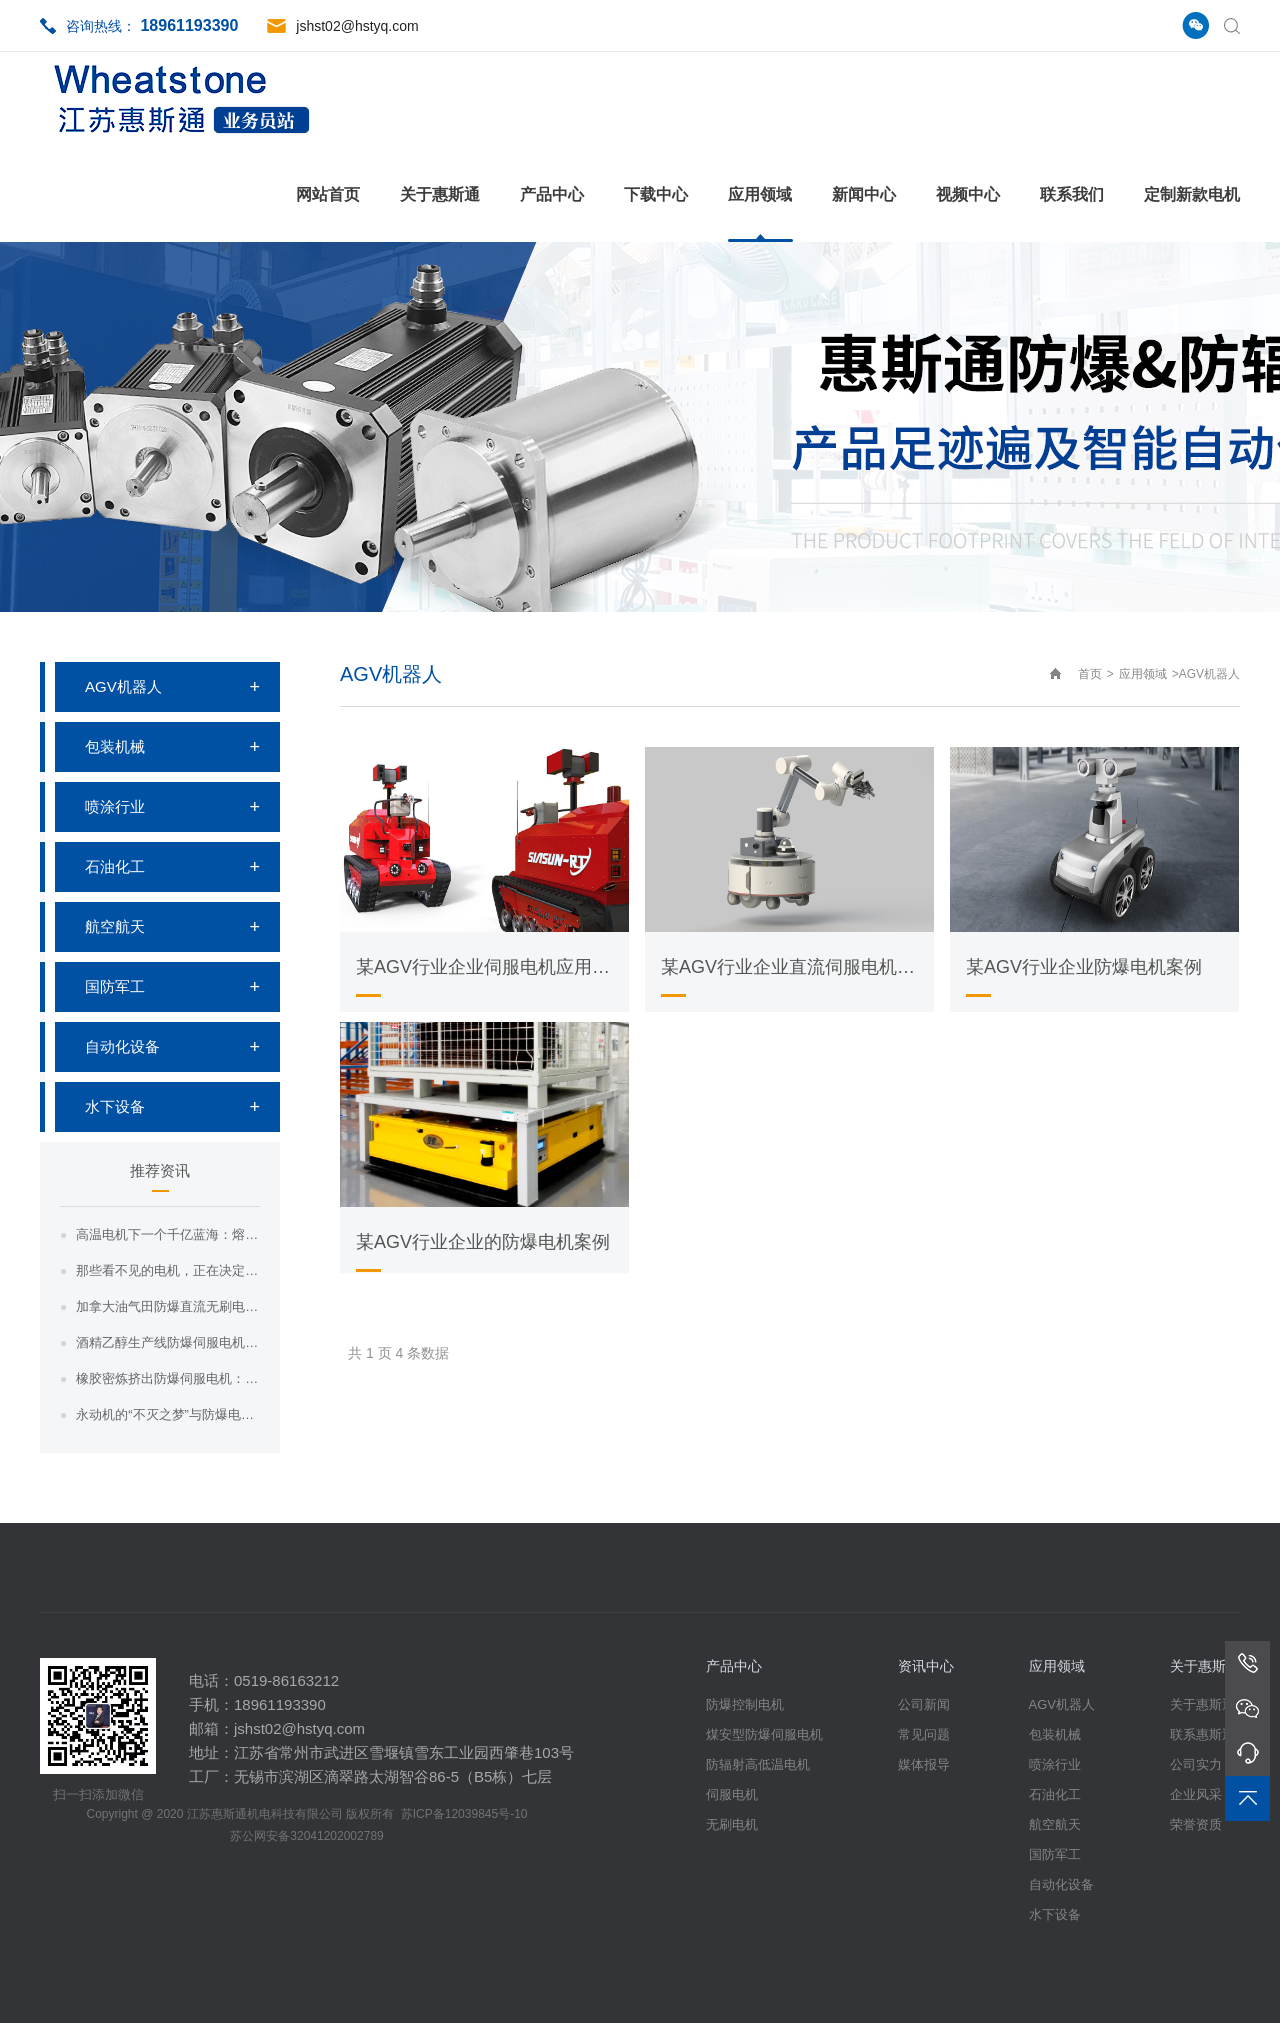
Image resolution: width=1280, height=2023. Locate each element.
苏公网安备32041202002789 (306, 1836)
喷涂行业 (115, 806)
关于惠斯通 (440, 194)
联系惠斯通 (1202, 1734)
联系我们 (1072, 194)
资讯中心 (926, 1666)
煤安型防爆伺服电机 (764, 1734)
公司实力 (1196, 1764)
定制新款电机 (1192, 194)
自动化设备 (122, 1046)
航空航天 (115, 926)
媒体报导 (924, 1764)
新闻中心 (864, 194)
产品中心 (552, 194)
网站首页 (328, 194)
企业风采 (1196, 1794)
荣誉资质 (1196, 1824)
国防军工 (115, 986)
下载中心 (656, 194)
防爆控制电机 (745, 1704)
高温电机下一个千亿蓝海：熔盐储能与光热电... (168, 1234)
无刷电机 (732, 1824)
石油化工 (115, 866)
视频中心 (968, 194)
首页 (1090, 674)
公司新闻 (924, 1704)
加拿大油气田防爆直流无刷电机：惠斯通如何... (168, 1306)
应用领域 (760, 194)
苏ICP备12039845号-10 (464, 1814)
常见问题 (924, 1734)
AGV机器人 (123, 686)
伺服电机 (732, 1794)
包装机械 (115, 746)
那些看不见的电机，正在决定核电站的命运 (168, 1270)
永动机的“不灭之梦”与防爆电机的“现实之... (168, 1414)
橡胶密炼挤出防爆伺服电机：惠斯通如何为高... (168, 1378)
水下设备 (115, 1106)
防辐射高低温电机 (758, 1764)
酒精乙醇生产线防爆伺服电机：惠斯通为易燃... (168, 1342)
